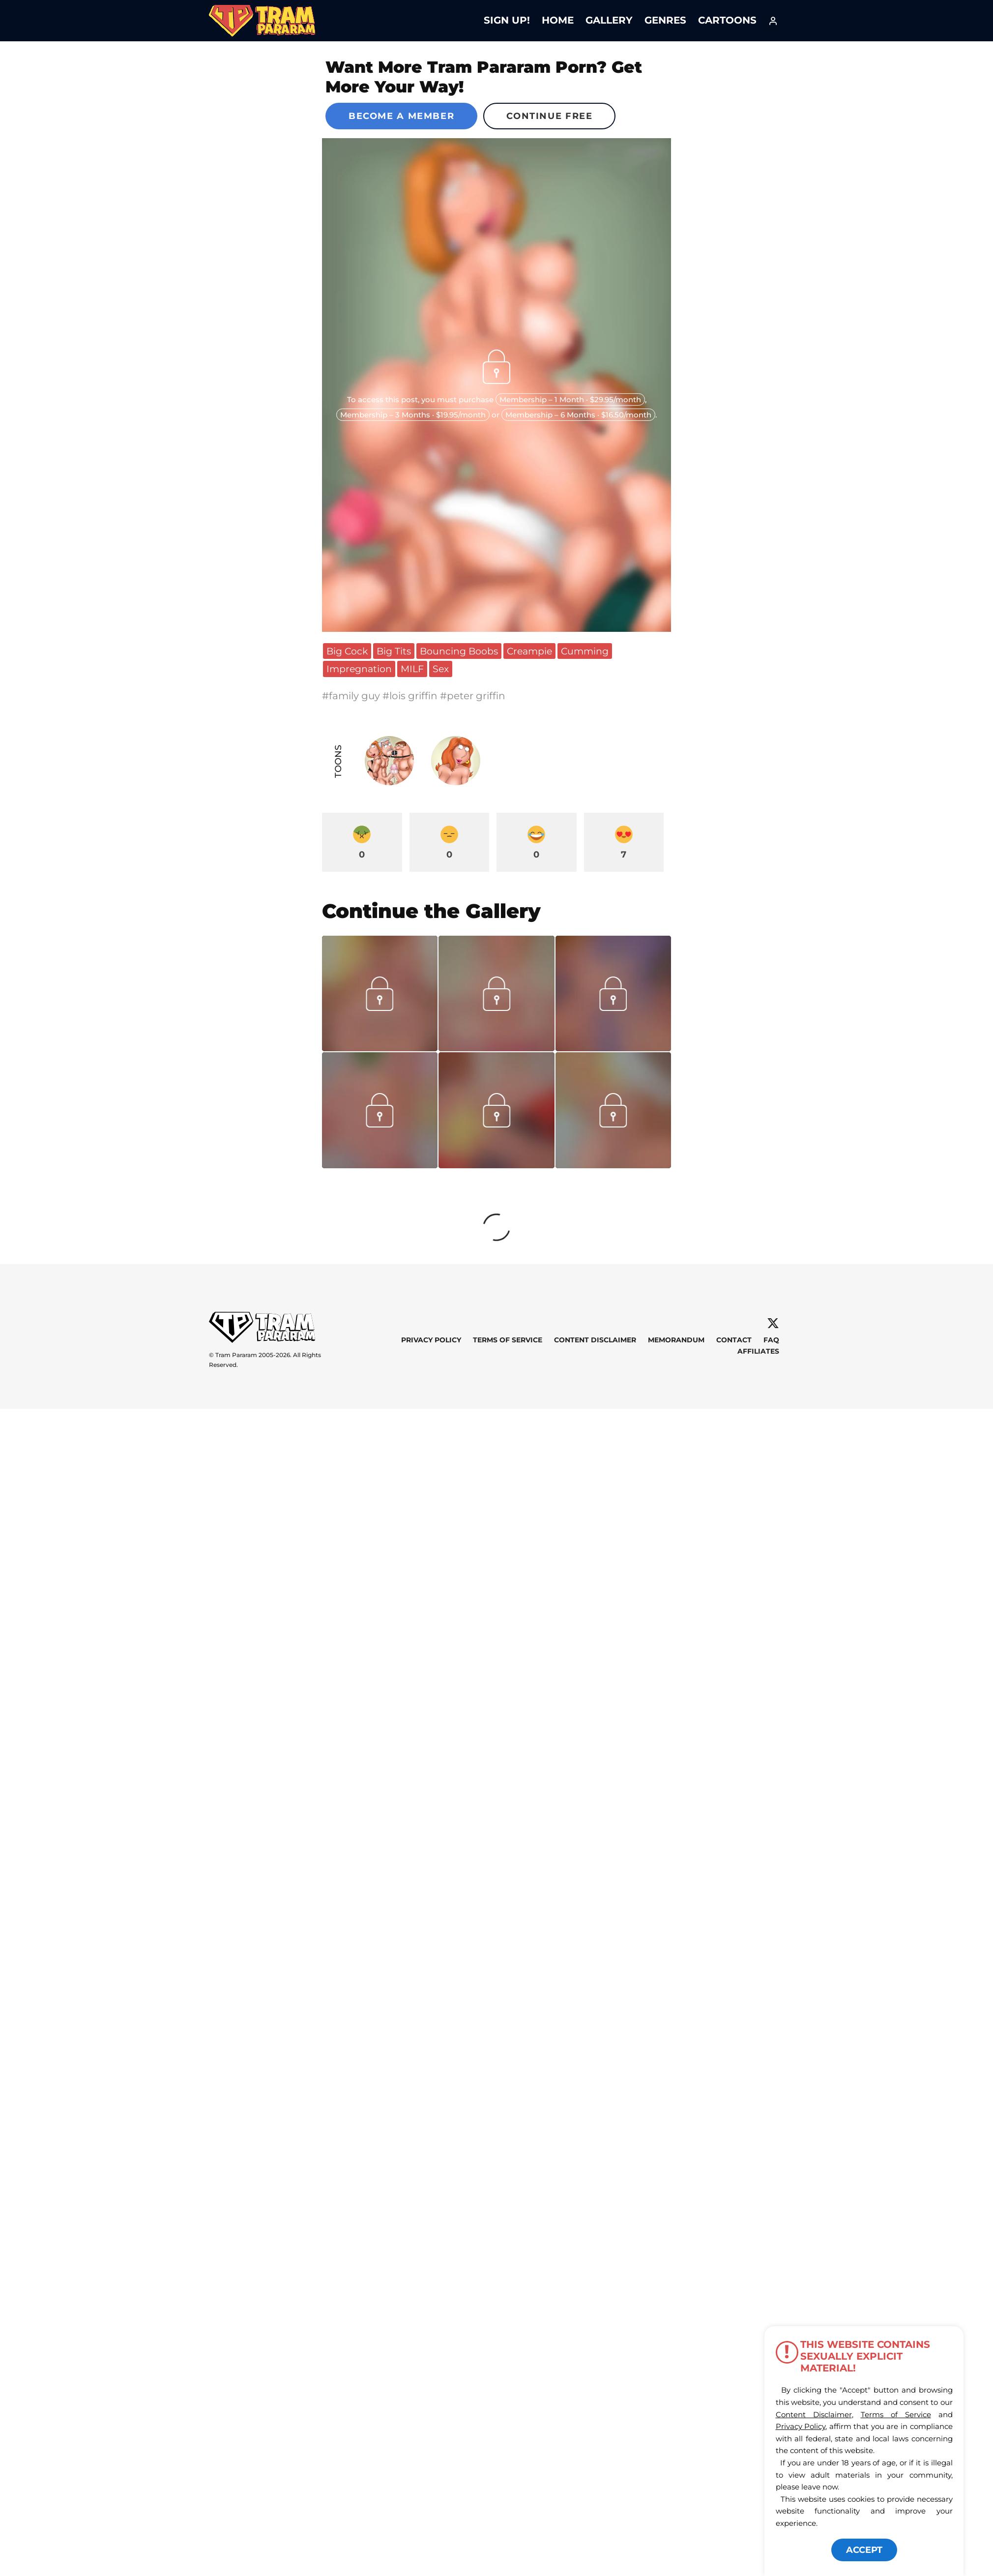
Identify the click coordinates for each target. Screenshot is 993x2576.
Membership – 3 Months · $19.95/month (413, 414)
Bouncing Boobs (459, 651)
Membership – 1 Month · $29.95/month (570, 399)
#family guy (352, 696)
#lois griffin (411, 696)
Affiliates (758, 1351)
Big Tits (394, 651)
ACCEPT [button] (864, 2550)
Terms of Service (507, 1339)
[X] (773, 1323)
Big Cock (347, 651)
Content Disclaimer (595, 1339)
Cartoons (727, 20)
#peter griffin (472, 696)
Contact (734, 1339)
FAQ (771, 1339)
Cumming (585, 651)
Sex (441, 669)
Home (558, 20)
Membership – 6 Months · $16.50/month (578, 414)
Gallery (609, 20)
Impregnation (359, 669)
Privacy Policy (431, 1339)
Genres (665, 20)
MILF (412, 669)
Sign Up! (507, 20)
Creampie (529, 651)
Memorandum (676, 1339)
